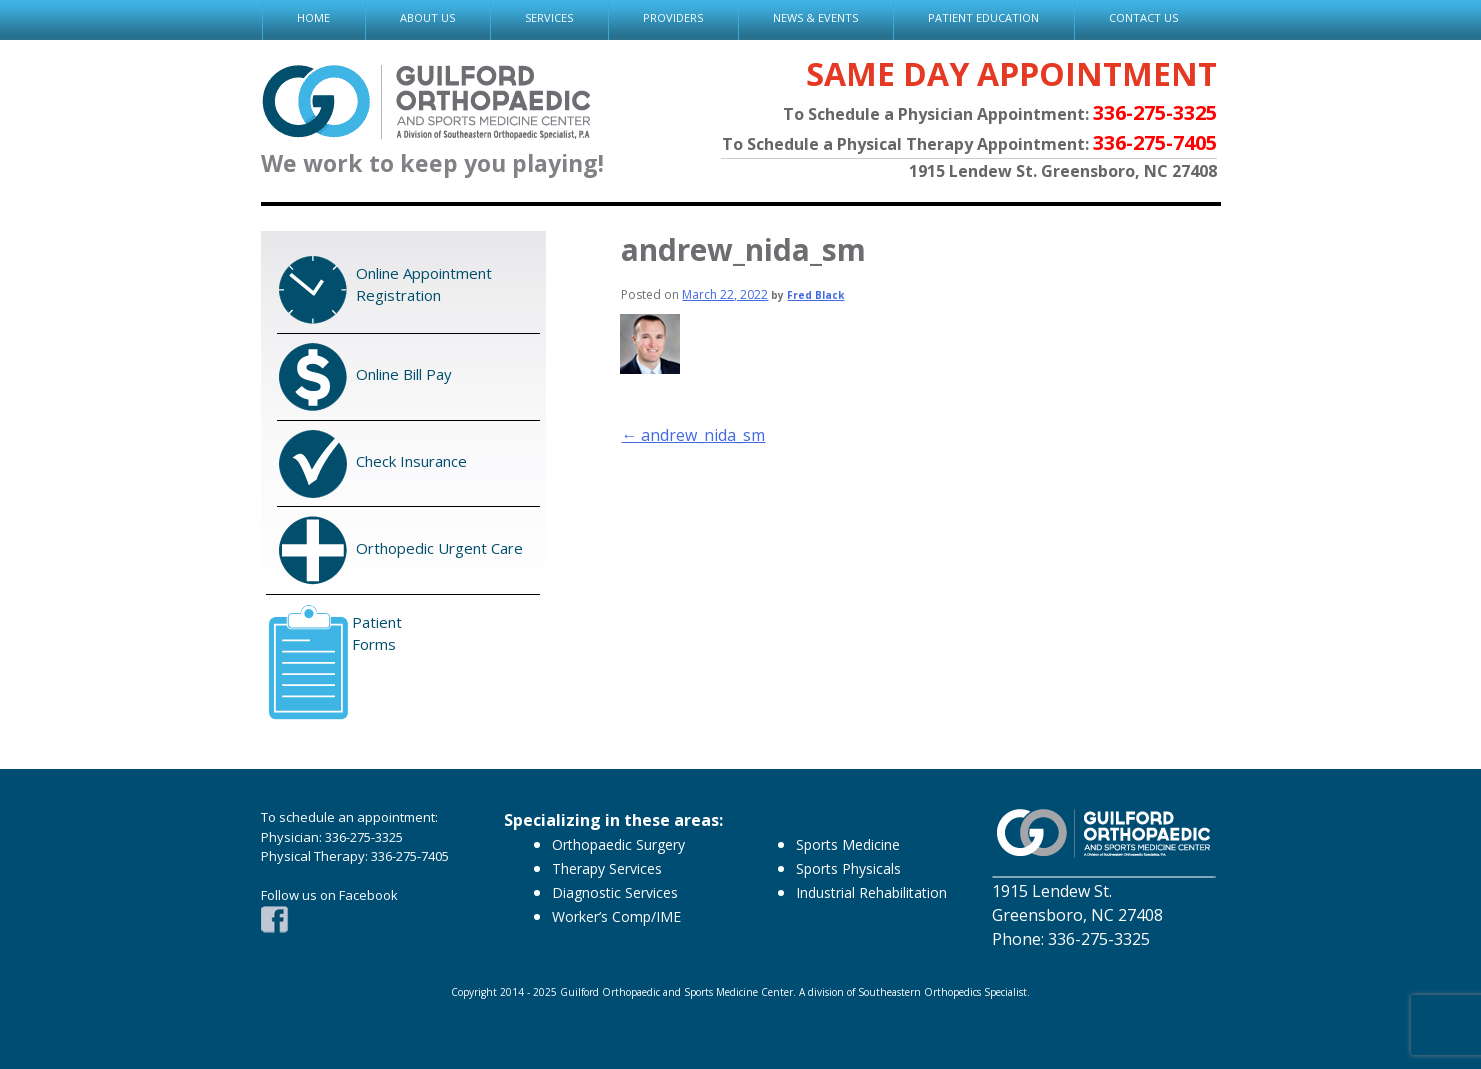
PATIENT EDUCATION (983, 17)
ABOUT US (427, 17)
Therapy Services (607, 868)
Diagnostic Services (615, 892)
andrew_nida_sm (693, 435)
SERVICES (549, 17)
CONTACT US (1143, 17)
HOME (313, 17)
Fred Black (815, 295)
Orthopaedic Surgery (618, 844)
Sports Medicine (848, 844)
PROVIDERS (673, 17)
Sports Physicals (848, 868)
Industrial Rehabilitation (871, 892)
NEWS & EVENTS (815, 17)
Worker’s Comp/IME (616, 916)
